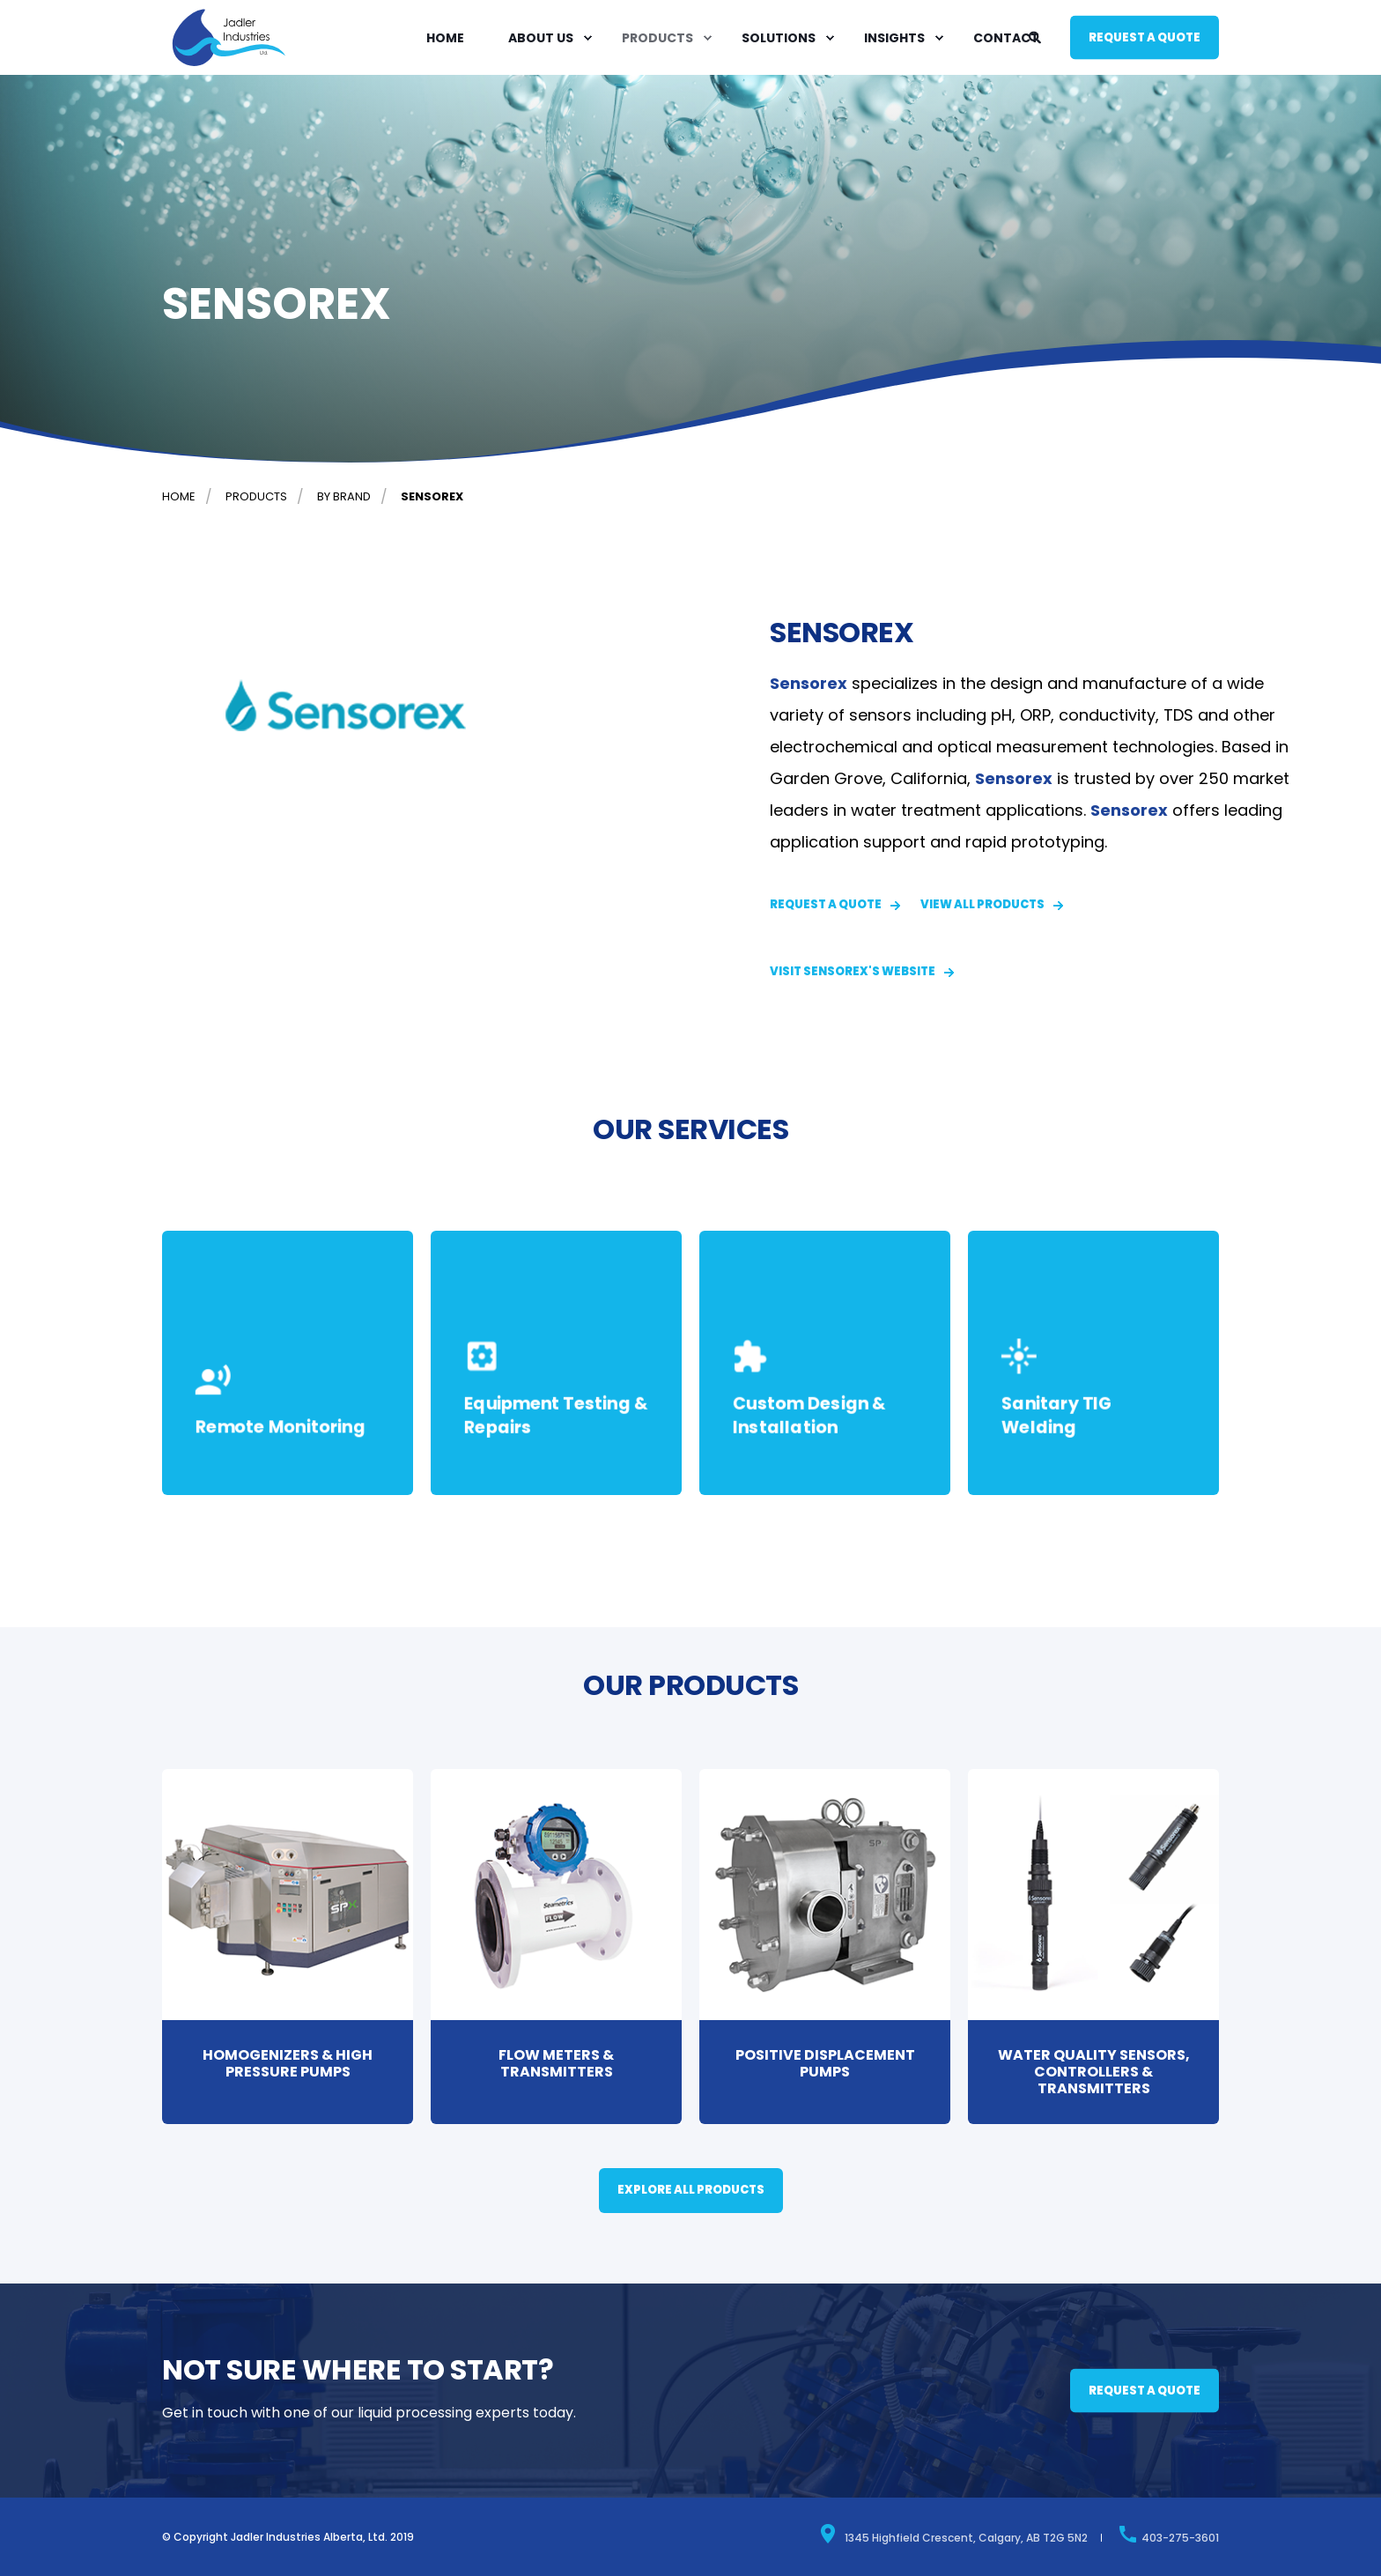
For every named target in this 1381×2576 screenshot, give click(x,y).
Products (256, 496)
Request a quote (1144, 36)
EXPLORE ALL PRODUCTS (690, 2189)
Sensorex (432, 496)
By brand (344, 496)
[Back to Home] (229, 65)
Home (179, 496)
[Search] (1036, 36)
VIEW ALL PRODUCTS (982, 904)
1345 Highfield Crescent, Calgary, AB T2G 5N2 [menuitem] (953, 2533)
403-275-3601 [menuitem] (1168, 2533)
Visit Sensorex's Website (852, 971)
